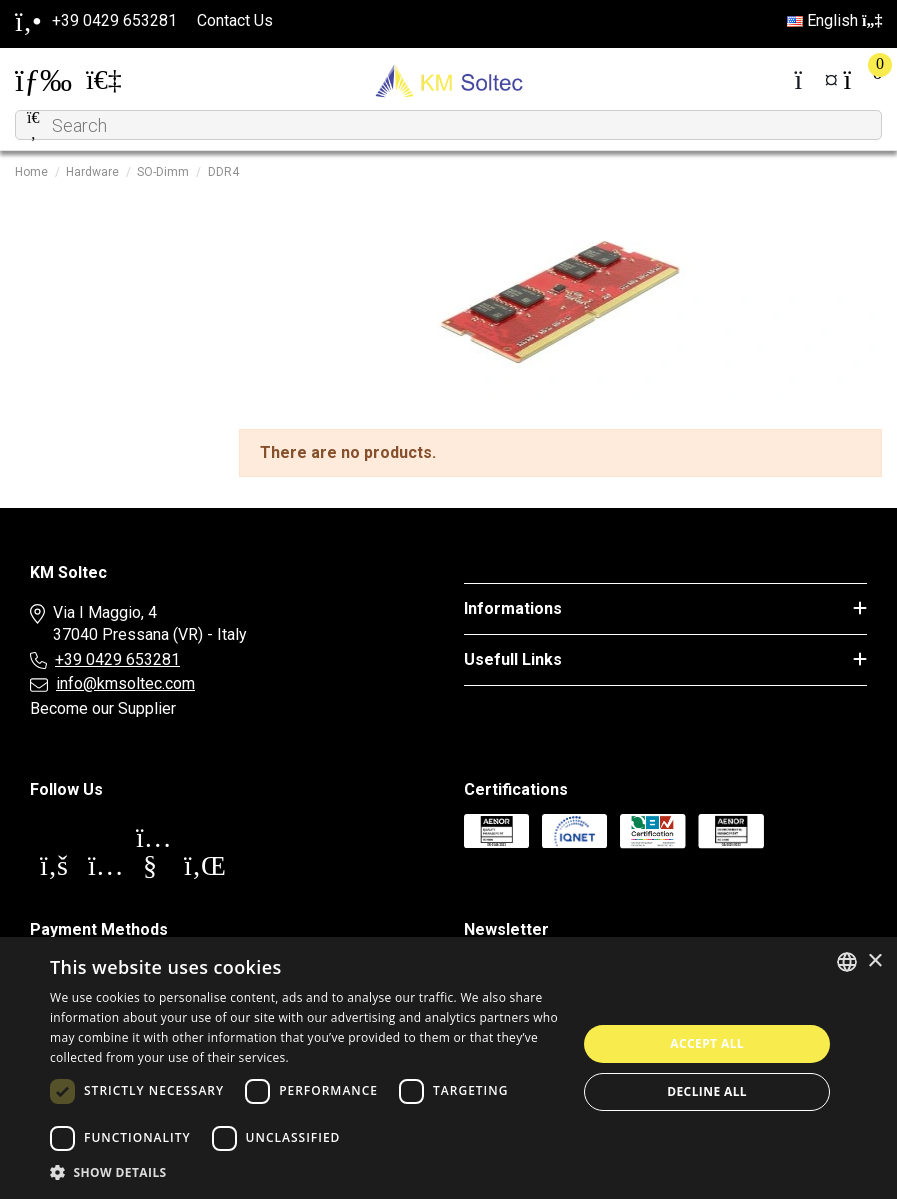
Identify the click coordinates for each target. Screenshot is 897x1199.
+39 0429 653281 (117, 659)
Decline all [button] (707, 1091)
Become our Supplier (103, 708)
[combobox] (847, 962)
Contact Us (235, 20)
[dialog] (448, 1068)
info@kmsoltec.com (125, 683)
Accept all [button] (707, 1043)
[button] (306, 1173)
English (834, 20)
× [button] (874, 961)
